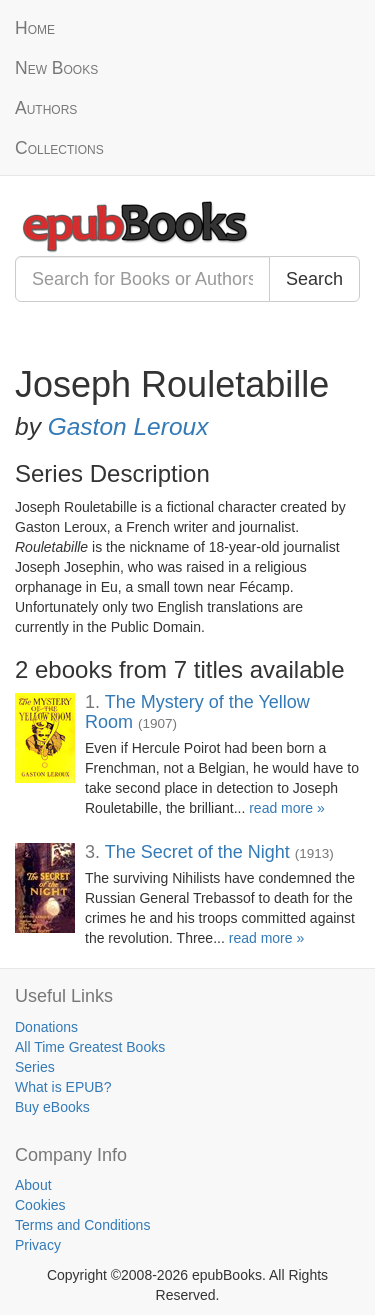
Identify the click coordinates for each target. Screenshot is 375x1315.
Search (314, 279)
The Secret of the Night (197, 852)
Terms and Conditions (82, 1225)
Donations (46, 1027)
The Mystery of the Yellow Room (197, 712)
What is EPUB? (63, 1087)
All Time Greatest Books (90, 1047)
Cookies (40, 1205)
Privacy (38, 1245)
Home (35, 28)
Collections (59, 148)
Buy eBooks (52, 1107)
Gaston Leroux (128, 426)
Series (35, 1067)
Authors (46, 108)
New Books (56, 68)
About (33, 1185)
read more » (286, 808)
